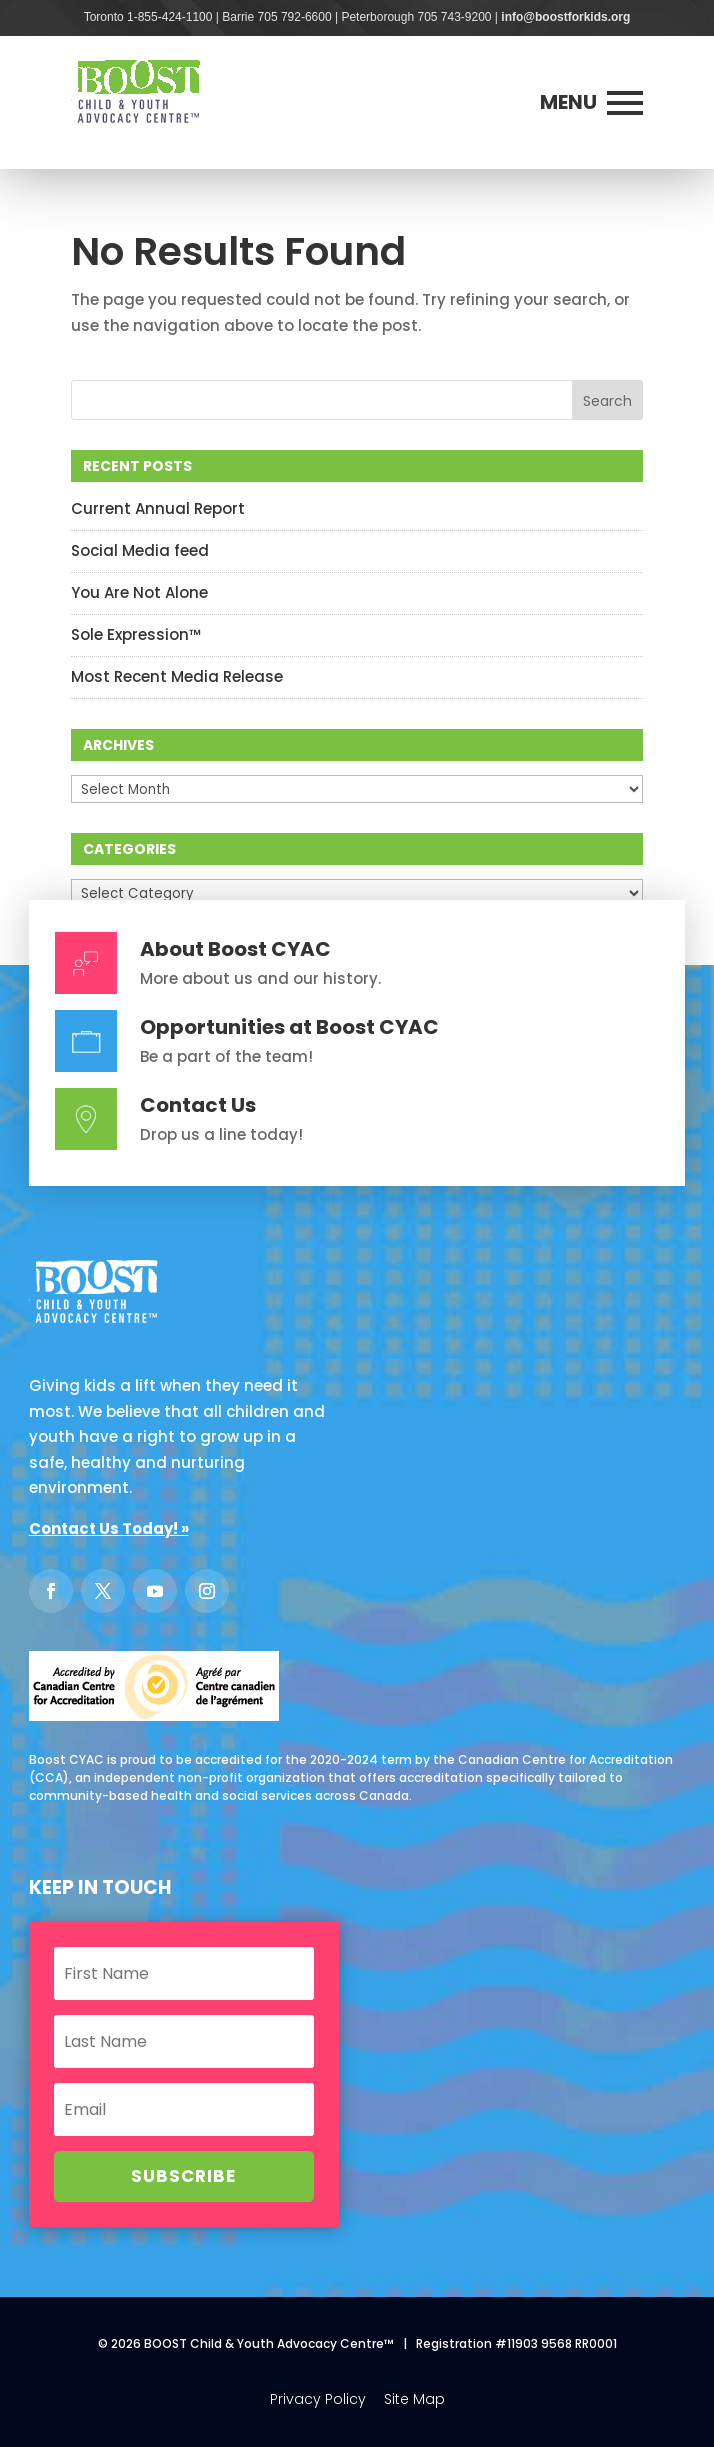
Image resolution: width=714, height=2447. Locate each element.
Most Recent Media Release (177, 676)
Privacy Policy (318, 2399)
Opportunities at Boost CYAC (289, 1027)
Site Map (414, 2399)
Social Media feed (140, 550)
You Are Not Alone (139, 592)
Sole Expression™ (136, 634)
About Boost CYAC (235, 949)
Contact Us (198, 1105)
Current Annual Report (158, 508)
